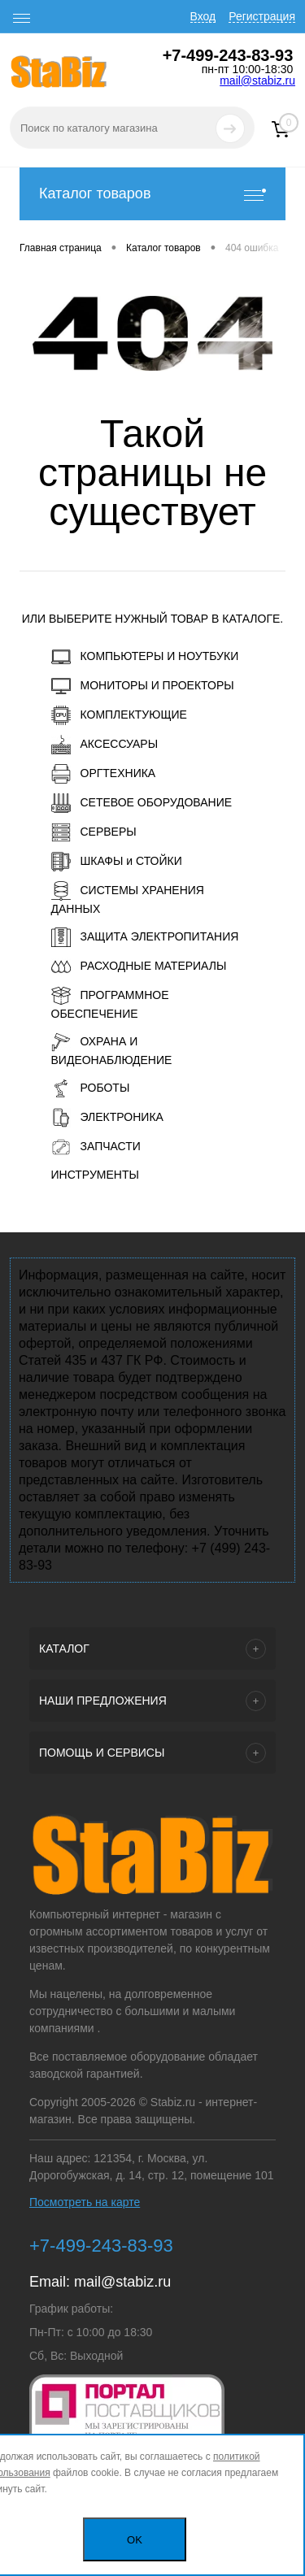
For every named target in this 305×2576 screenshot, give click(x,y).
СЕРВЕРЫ (94, 832)
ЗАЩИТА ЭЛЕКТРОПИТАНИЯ (145, 937)
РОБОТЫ (90, 1088)
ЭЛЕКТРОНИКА (107, 1117)
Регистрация (262, 16)
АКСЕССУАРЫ (105, 744)
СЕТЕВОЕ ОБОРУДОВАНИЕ (142, 803)
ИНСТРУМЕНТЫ (95, 1174)
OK (134, 2540)
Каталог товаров (152, 193)
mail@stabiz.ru (257, 80)
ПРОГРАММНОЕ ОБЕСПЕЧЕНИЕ (110, 1003)
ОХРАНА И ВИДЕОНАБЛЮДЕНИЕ (111, 1049)
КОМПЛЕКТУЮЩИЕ (119, 715)
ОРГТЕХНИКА (103, 774)
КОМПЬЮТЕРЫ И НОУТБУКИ (145, 657)
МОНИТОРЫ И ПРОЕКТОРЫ (142, 686)
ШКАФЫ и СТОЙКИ (116, 861)
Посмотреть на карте (84, 2202)
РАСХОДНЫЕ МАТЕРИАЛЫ (139, 966)
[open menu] (22, 18)
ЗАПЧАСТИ (96, 1147)
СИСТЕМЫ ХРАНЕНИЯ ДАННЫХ (127, 898)
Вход (203, 16)
